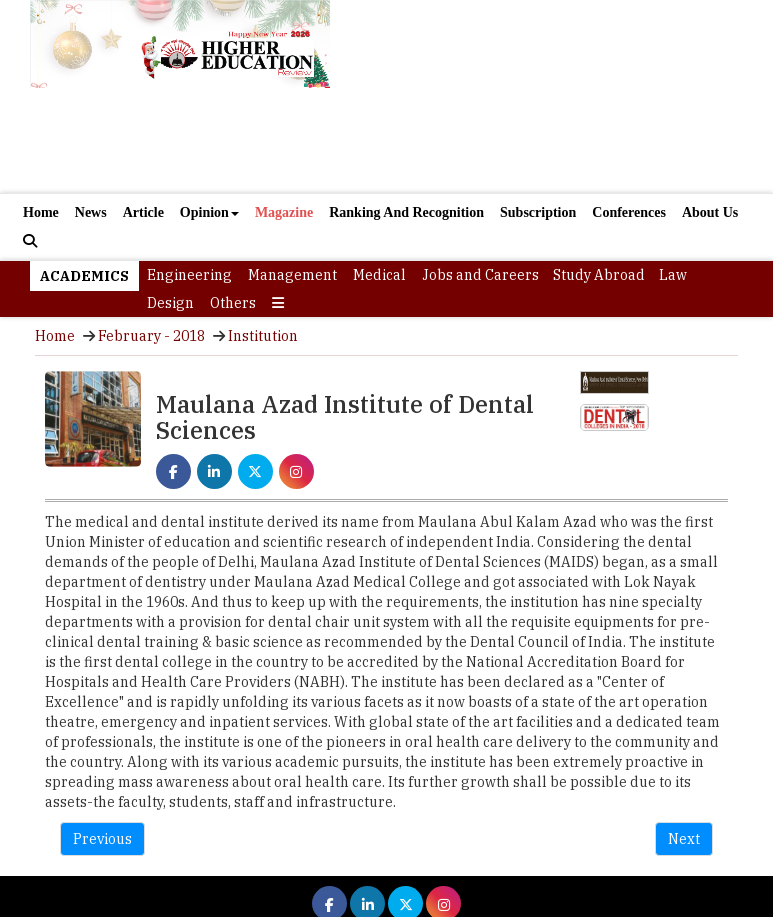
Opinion (209, 212)
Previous (102, 839)
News (91, 212)
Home (41, 212)
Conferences (629, 212)
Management (292, 275)
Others (233, 303)
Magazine (284, 212)
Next (684, 839)
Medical (379, 275)
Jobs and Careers (480, 275)
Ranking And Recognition (406, 212)
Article (143, 212)
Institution (263, 336)
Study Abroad (599, 275)
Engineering (189, 275)
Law (673, 275)
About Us (710, 212)
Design (170, 303)
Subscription (538, 212)
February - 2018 (151, 336)
